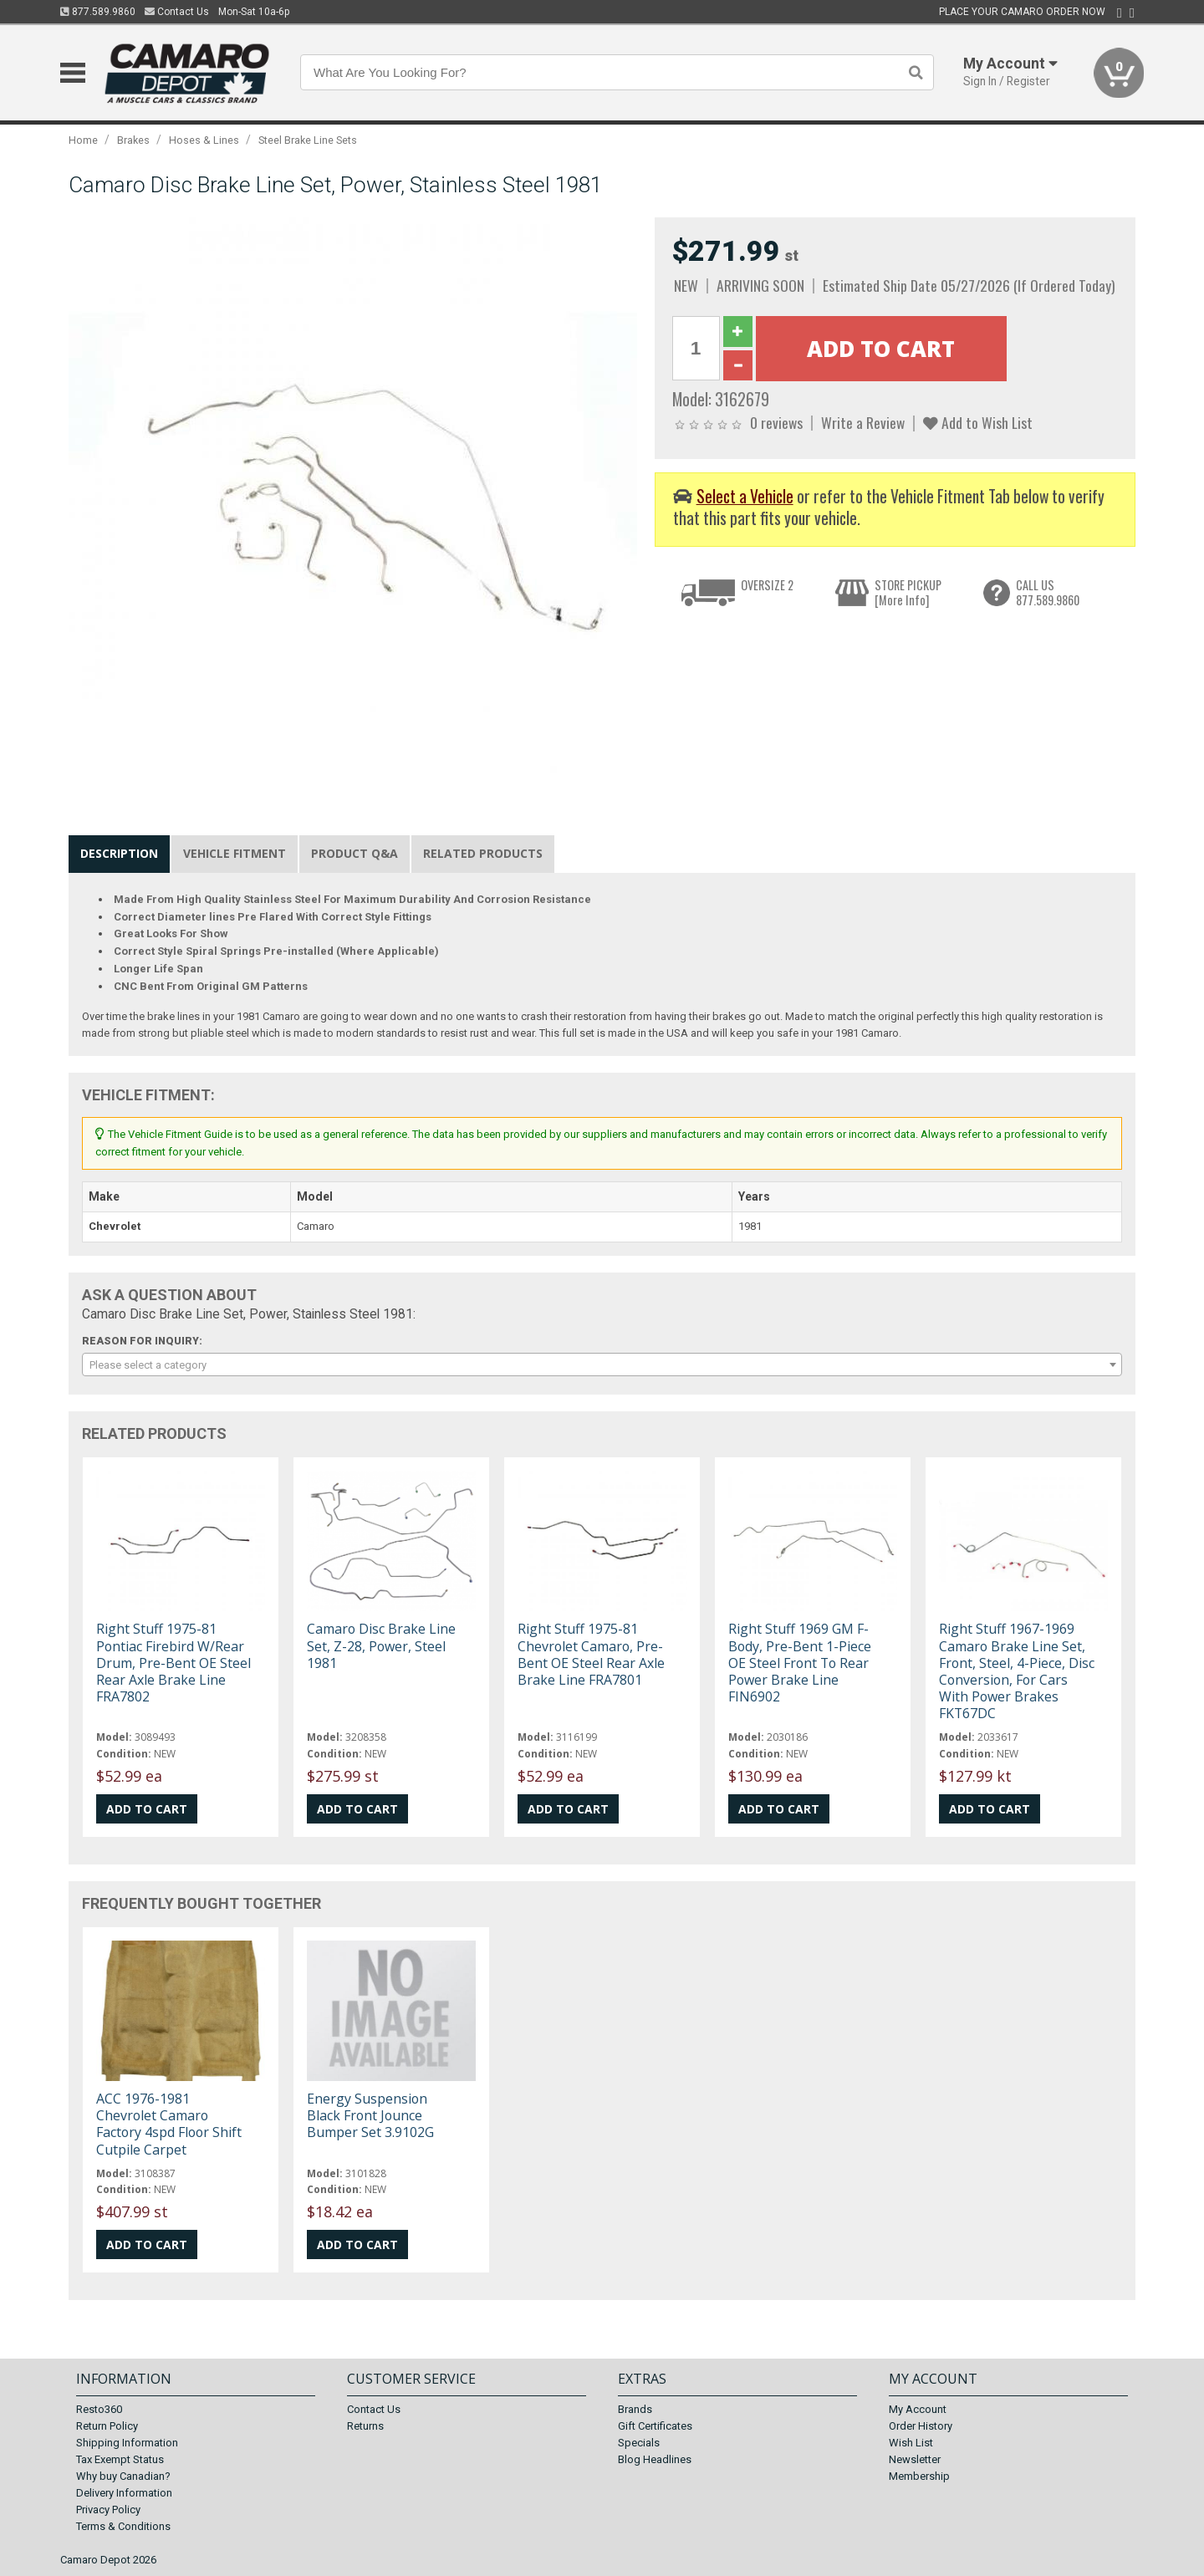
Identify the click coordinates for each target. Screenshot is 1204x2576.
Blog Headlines (654, 2459)
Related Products (483, 853)
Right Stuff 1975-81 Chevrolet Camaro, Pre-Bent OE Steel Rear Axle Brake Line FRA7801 (591, 1654)
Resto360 (99, 2409)
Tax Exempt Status (120, 2459)
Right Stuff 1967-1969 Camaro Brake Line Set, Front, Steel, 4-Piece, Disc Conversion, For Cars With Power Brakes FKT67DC (1016, 1671)
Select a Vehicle (744, 496)
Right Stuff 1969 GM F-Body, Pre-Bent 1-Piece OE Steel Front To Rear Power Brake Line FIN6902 (799, 1663)
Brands (635, 2409)
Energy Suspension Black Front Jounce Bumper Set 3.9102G (370, 2115)
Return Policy (107, 2426)
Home (83, 140)
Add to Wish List (978, 422)
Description (119, 853)
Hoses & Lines (204, 140)
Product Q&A (354, 853)
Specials (639, 2442)
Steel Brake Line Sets (307, 140)
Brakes (133, 140)
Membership (919, 2476)
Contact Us (177, 12)
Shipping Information (127, 2442)
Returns (365, 2426)
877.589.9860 (97, 12)
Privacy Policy (108, 2509)
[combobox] (602, 1364)
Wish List (911, 2442)
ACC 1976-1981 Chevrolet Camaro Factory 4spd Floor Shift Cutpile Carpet (169, 2124)
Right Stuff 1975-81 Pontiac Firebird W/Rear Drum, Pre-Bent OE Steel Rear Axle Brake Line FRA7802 (173, 1663)
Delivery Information (124, 2493)
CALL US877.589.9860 (1047, 592)
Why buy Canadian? (123, 2476)
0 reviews (776, 422)
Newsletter (915, 2459)
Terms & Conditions (123, 2526)
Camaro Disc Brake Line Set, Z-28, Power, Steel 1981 (381, 1645)
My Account (917, 2409)
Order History (920, 2426)
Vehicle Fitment (234, 853)
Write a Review (863, 422)
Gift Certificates (655, 2426)
